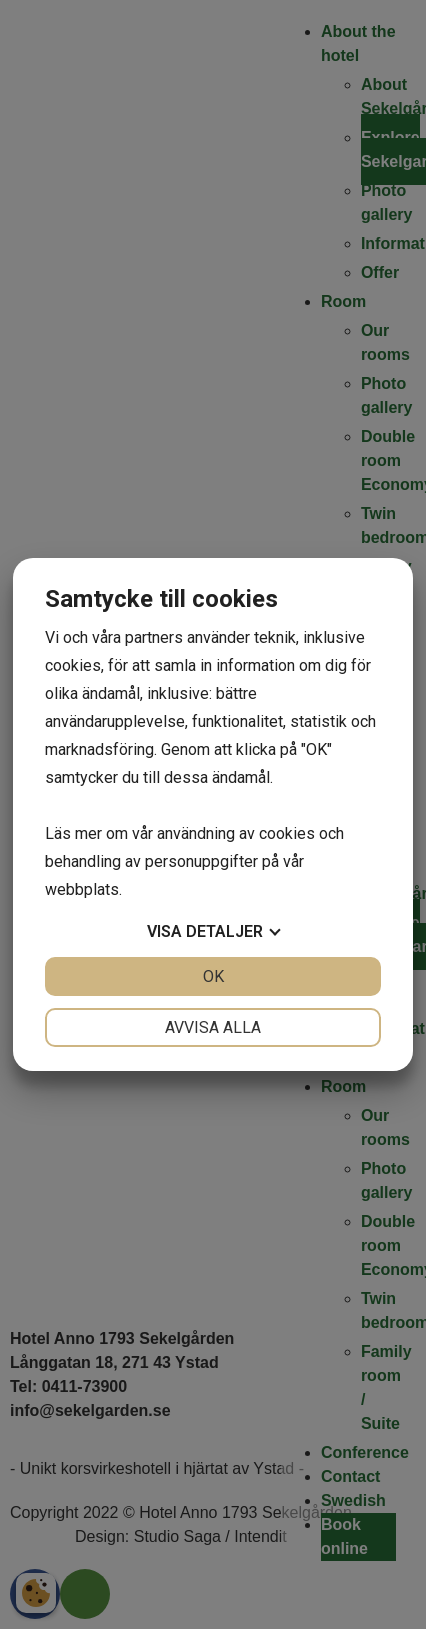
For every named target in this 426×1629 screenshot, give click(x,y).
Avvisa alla (213, 1027)
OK (213, 976)
